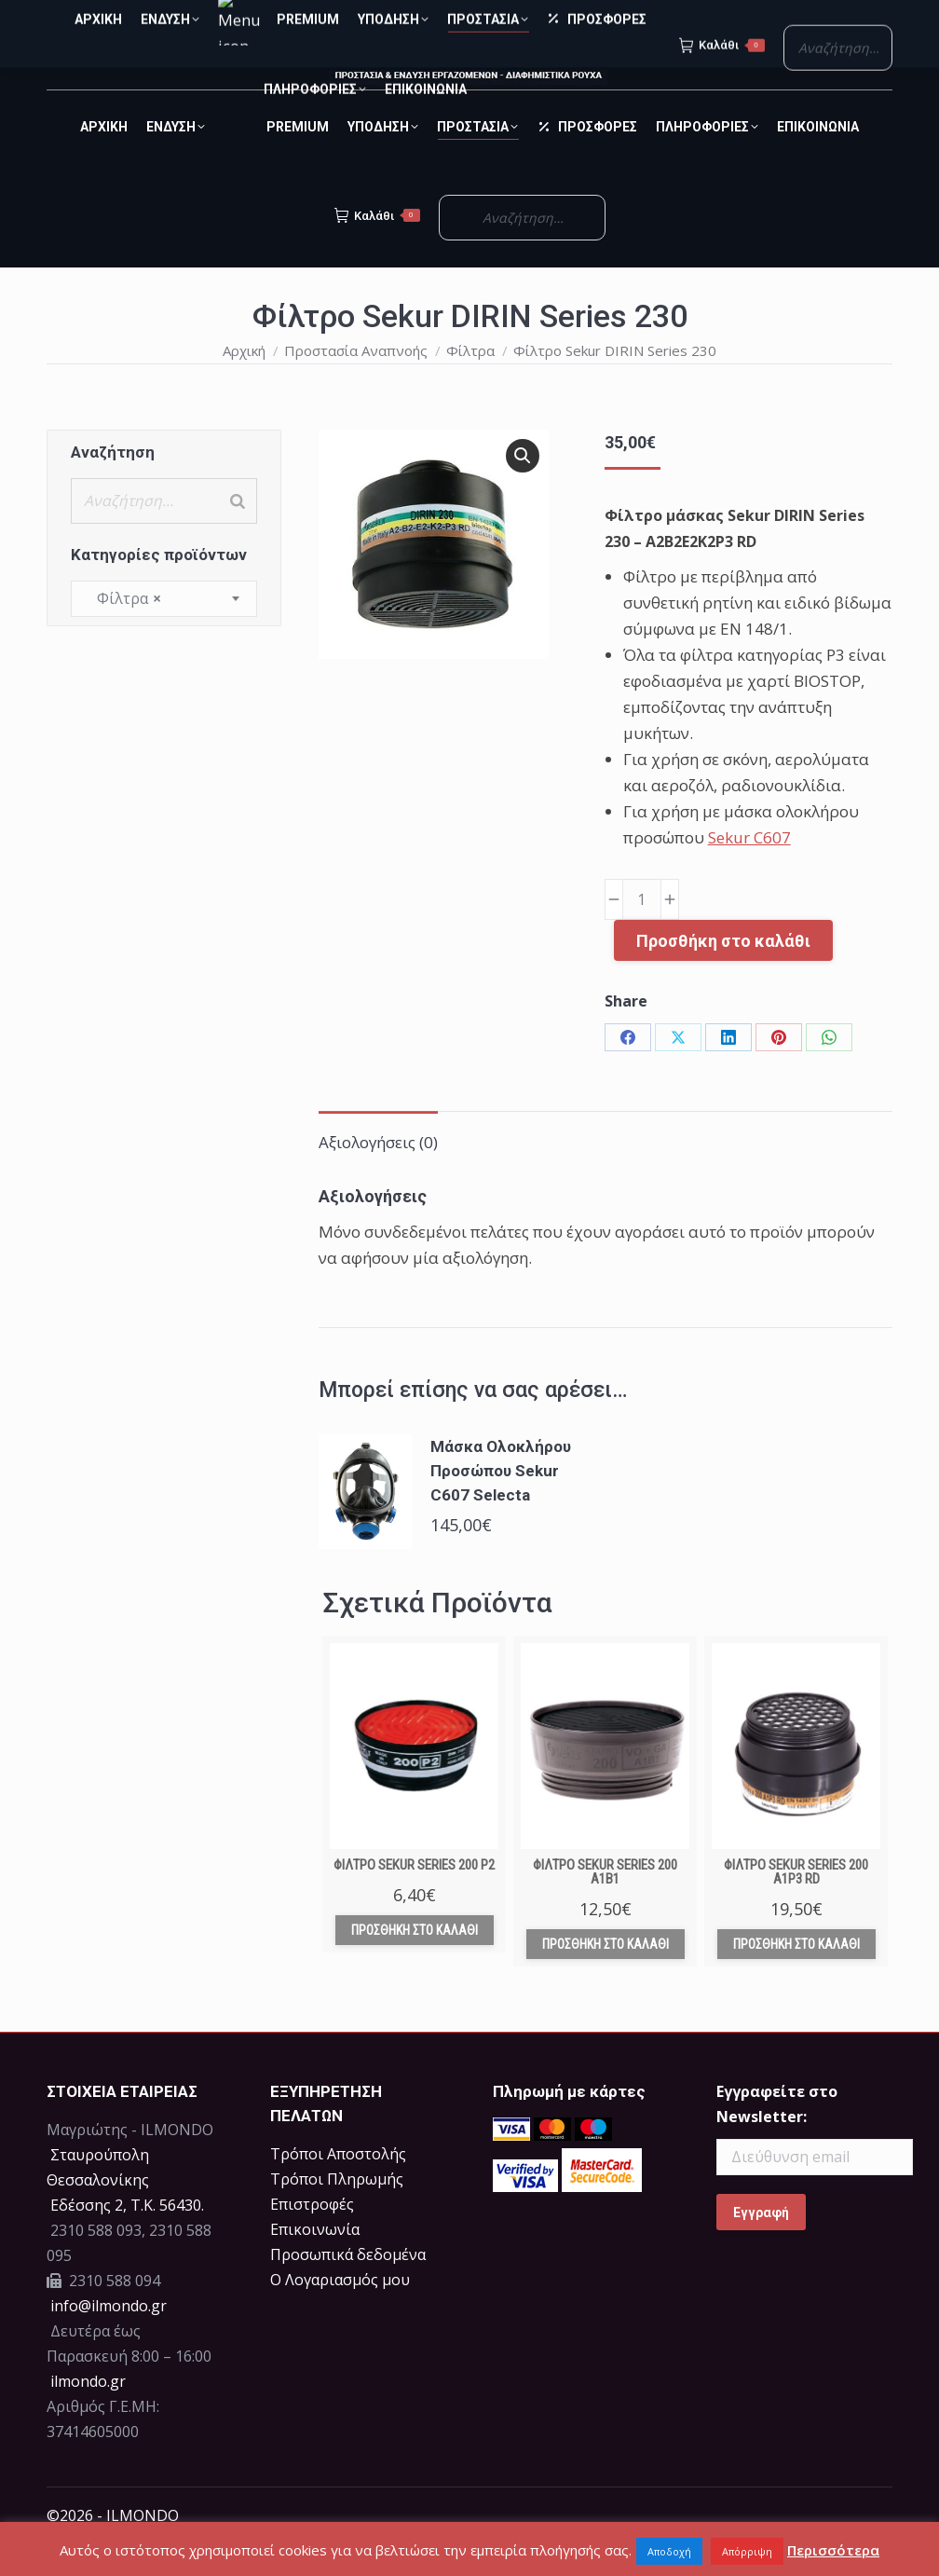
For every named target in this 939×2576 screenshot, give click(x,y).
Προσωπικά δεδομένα (348, 2288)
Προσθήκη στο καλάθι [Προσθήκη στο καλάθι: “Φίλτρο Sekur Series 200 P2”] (414, 1963)
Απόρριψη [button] (747, 2551)
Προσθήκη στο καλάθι (723, 974)
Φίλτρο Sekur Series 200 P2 (414, 1898)
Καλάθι (377, 248)
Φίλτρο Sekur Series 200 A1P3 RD (796, 1905)
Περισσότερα (833, 2550)
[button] (522, 489)
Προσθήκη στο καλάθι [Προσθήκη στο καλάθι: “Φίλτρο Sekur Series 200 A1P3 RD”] (796, 1977)
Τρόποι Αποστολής (338, 2187)
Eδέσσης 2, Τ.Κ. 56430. (127, 2238)
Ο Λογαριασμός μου (340, 2313)
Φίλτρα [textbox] (123, 632)
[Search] (237, 534)
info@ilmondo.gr (108, 2339)
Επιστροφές (312, 2237)
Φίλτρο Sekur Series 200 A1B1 (605, 1905)
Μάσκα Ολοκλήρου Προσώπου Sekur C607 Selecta (500, 1504)
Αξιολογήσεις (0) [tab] (378, 1175)
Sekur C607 (749, 871)
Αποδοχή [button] (669, 2551)
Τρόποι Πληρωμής (336, 2212)
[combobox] (164, 632)
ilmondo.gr (86, 2415)
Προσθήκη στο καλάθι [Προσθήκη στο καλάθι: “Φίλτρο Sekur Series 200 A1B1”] (605, 1977)
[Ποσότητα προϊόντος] (641, 932)
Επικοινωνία (315, 2263)
